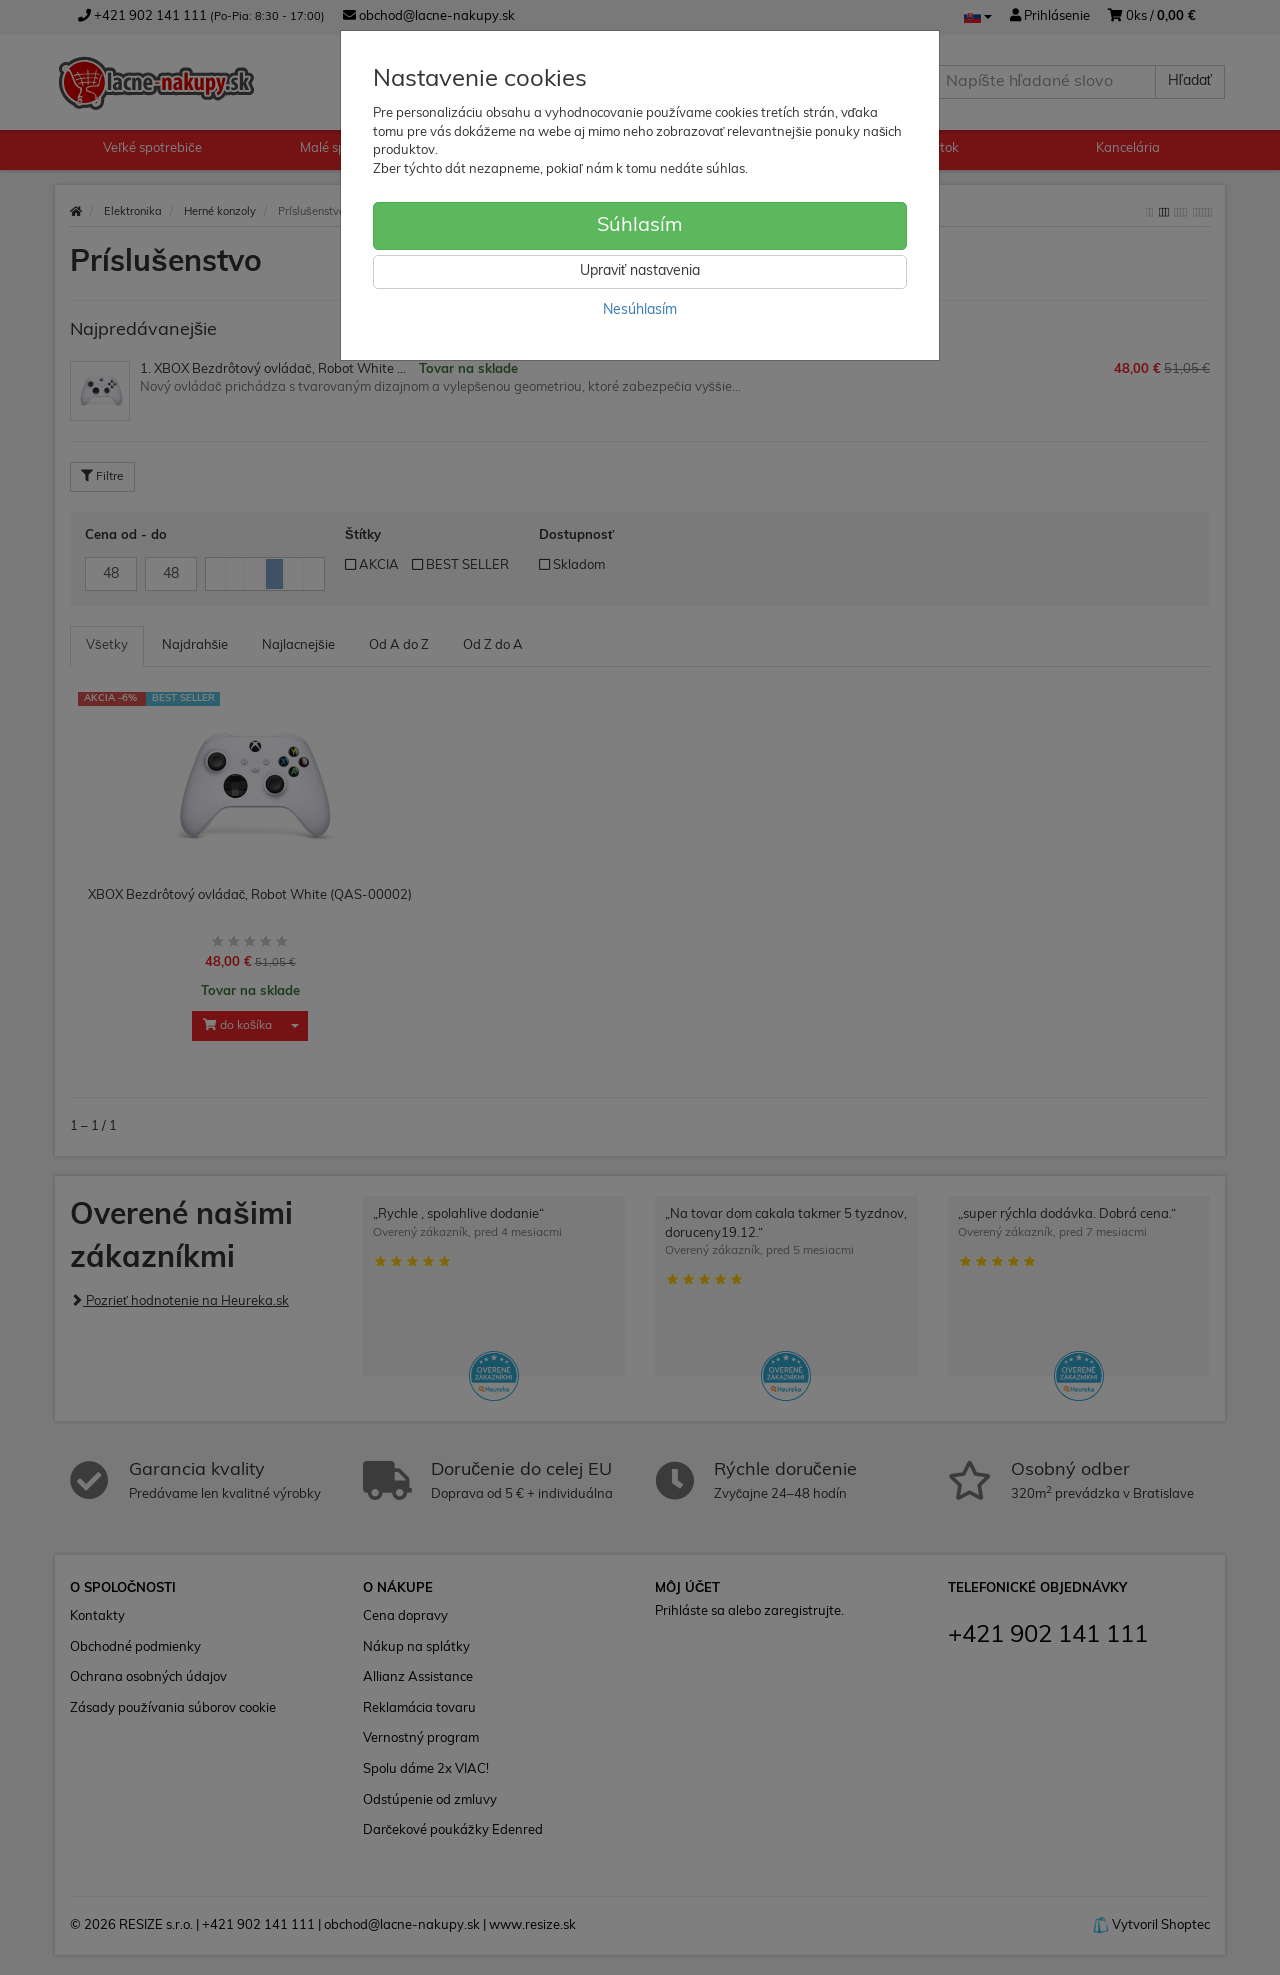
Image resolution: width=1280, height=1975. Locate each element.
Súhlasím (640, 226)
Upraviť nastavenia (640, 271)
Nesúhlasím (640, 310)
